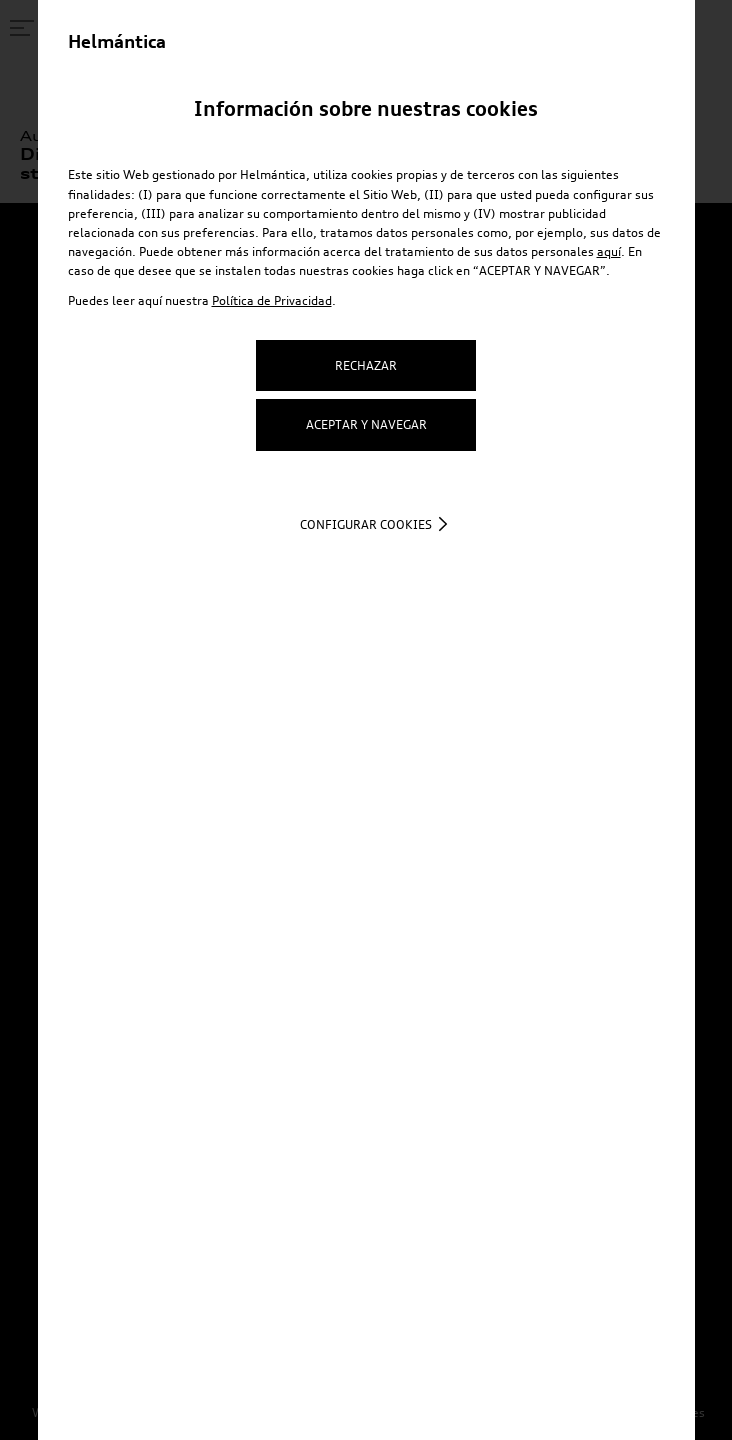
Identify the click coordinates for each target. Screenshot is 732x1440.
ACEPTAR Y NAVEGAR (366, 424)
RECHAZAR (366, 365)
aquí (609, 251)
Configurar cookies (366, 524)
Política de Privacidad (272, 300)
